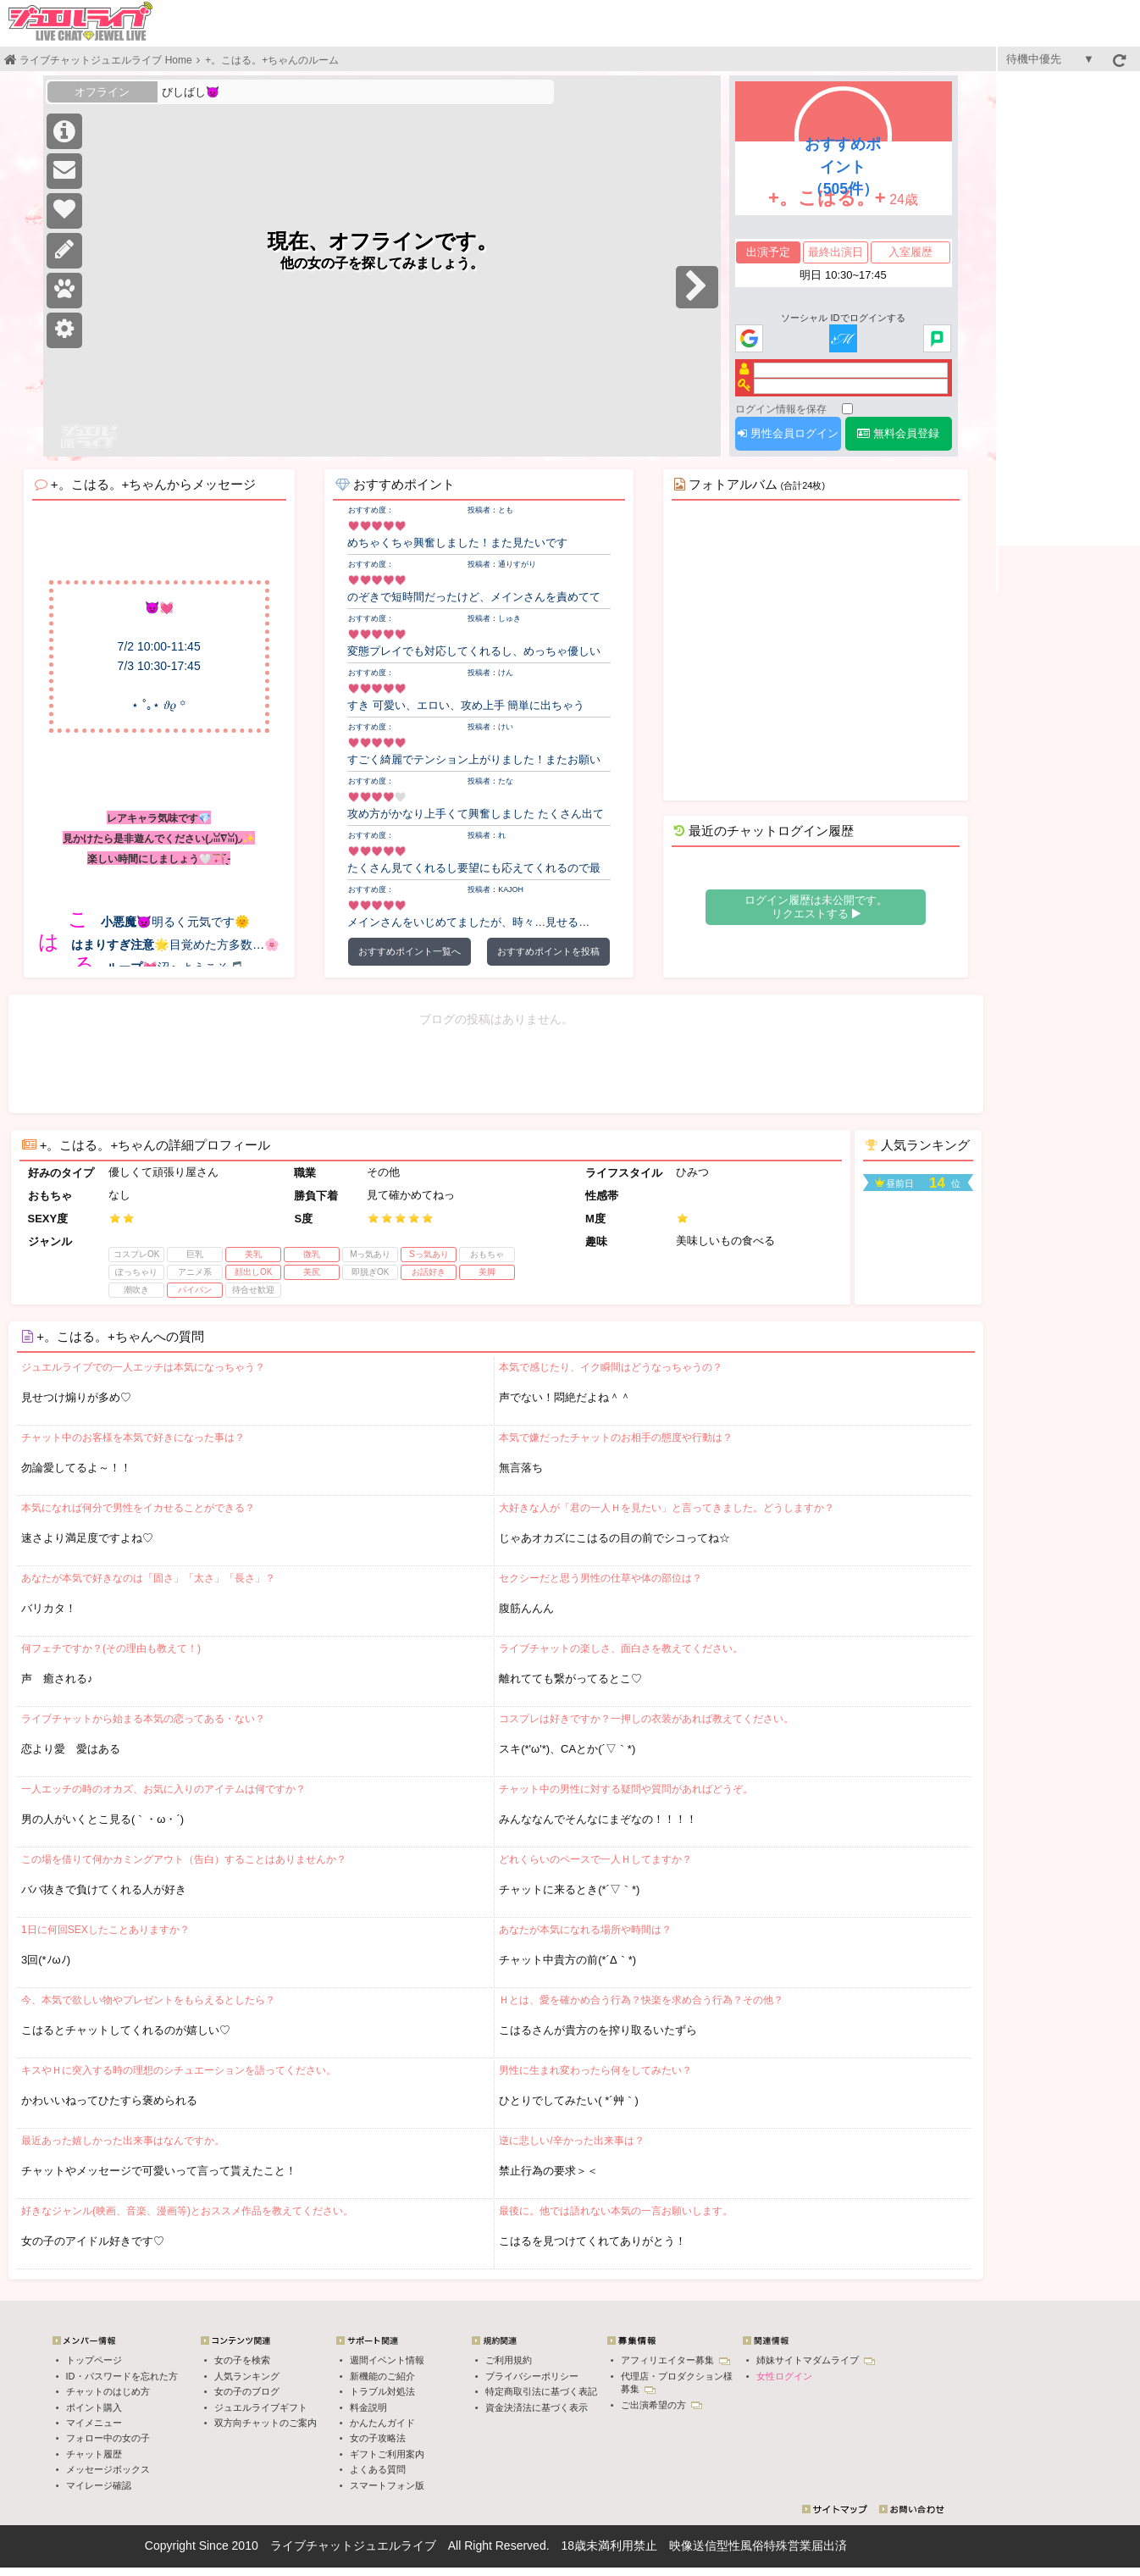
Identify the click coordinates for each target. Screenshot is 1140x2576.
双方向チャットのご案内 (265, 2423)
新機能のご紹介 (382, 2376)
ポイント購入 (94, 2407)
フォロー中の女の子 (108, 2438)
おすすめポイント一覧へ (409, 951)
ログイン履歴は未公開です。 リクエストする (816, 907)
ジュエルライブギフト (260, 2407)
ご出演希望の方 (661, 2405)
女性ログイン (784, 2376)
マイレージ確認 (98, 2485)
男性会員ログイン (788, 433)
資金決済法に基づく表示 (536, 2407)
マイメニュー (94, 2423)
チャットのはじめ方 (108, 2391)
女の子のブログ (246, 2391)
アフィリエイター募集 (675, 2360)
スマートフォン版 (387, 2485)
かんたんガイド (382, 2423)
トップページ (94, 2360)
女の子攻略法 (378, 2438)
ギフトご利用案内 (387, 2454)
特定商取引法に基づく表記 (541, 2391)
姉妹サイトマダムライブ (815, 2360)
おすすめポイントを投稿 (548, 951)
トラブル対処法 (382, 2391)
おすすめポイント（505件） (843, 166)
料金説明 (368, 2407)
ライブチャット (311, 2545)
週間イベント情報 (387, 2360)
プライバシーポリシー (531, 2376)
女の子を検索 (242, 2360)
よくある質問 (378, 2469)
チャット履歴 (94, 2454)
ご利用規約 (508, 2360)
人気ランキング (246, 2376)
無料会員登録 (898, 433)
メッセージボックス (108, 2469)
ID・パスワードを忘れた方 (122, 2376)
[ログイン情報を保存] (847, 408)
